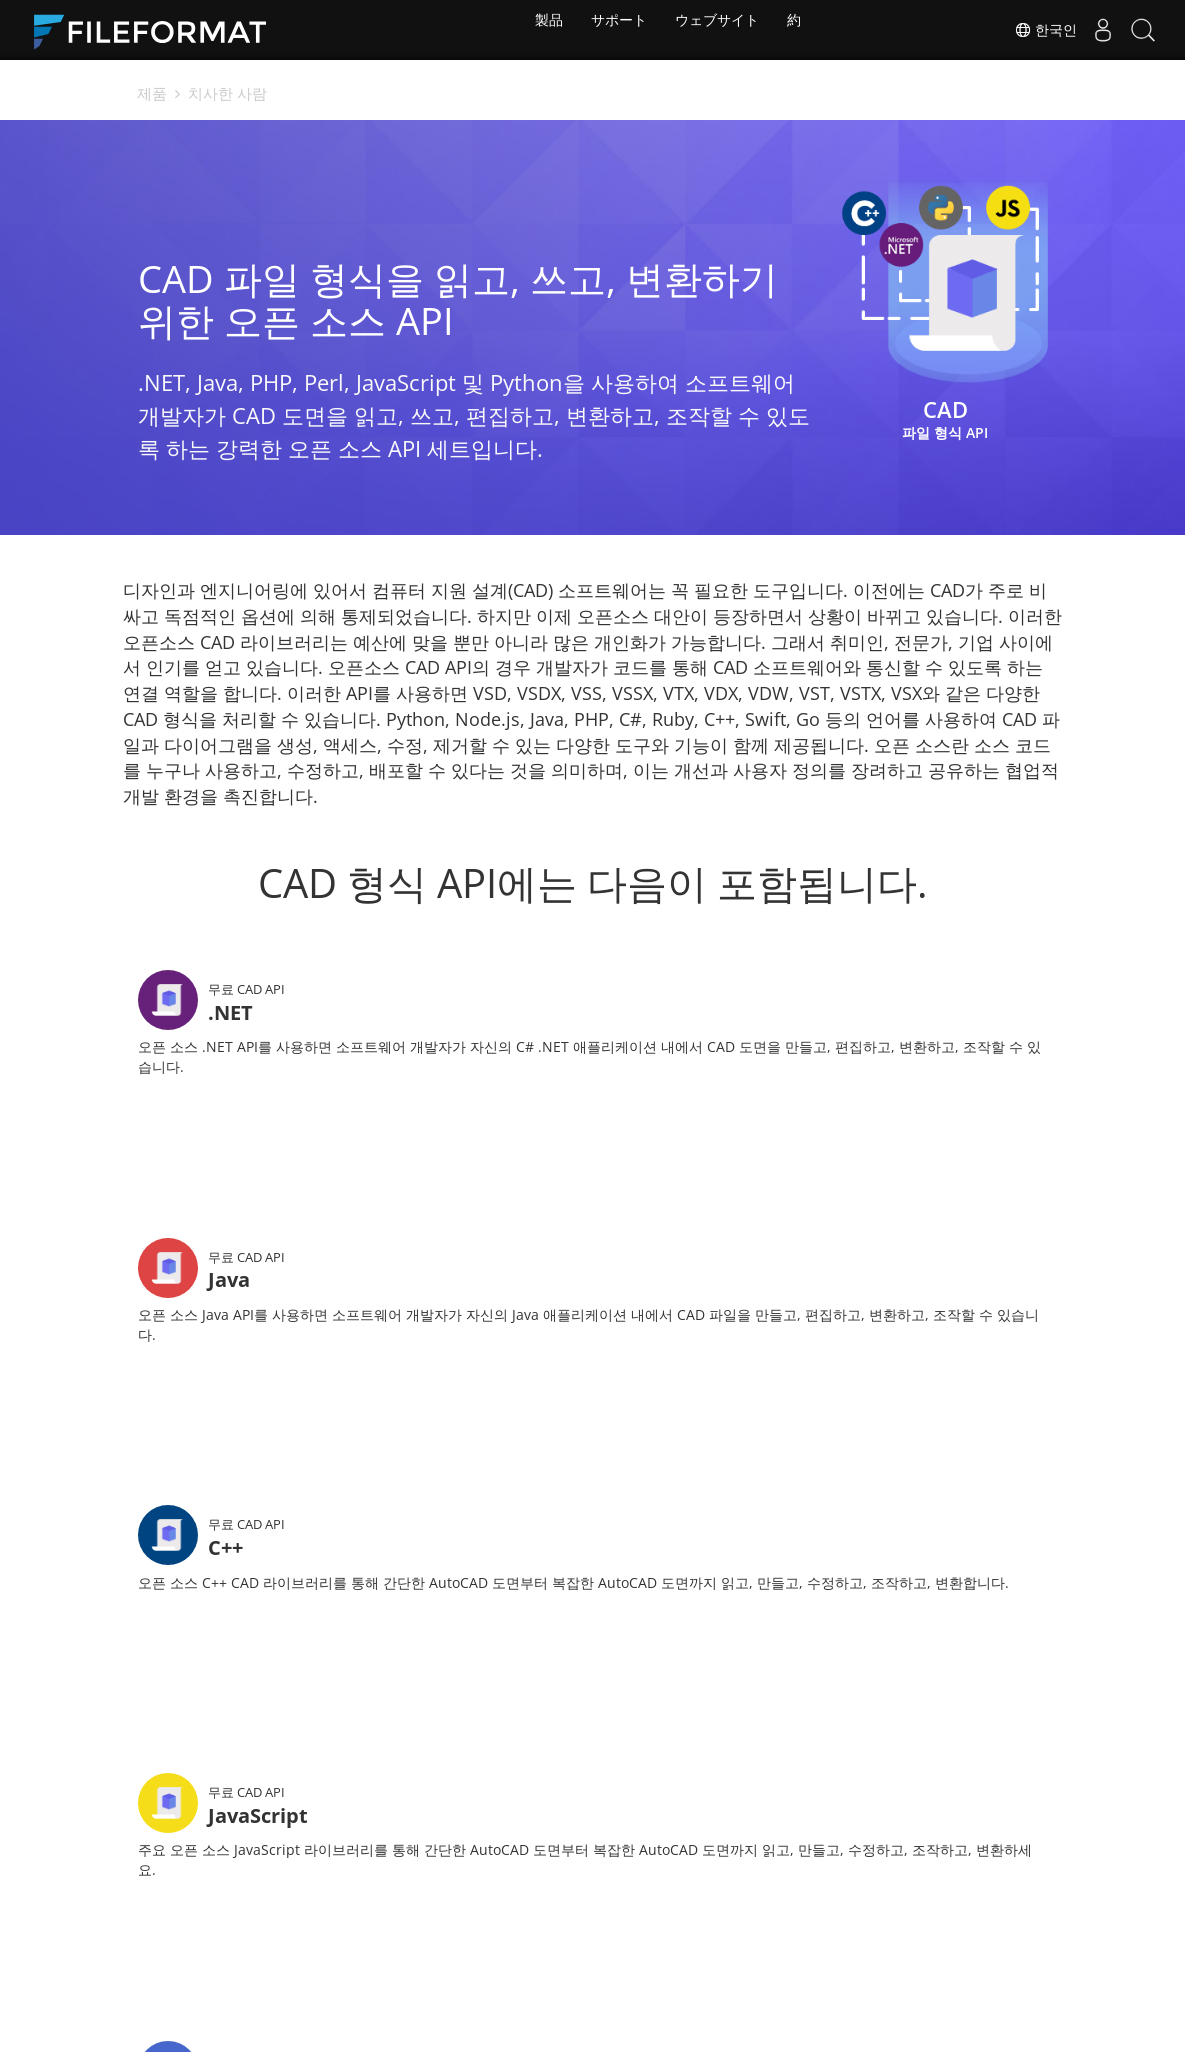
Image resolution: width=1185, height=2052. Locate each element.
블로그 (490, 1924)
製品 (538, 30)
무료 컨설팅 (367, 1924)
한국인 (1026, 30)
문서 (483, 1894)
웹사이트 (636, 1924)
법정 (761, 1894)
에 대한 (770, 1924)
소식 (622, 1894)
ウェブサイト (720, 30)
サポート (615, 30)
